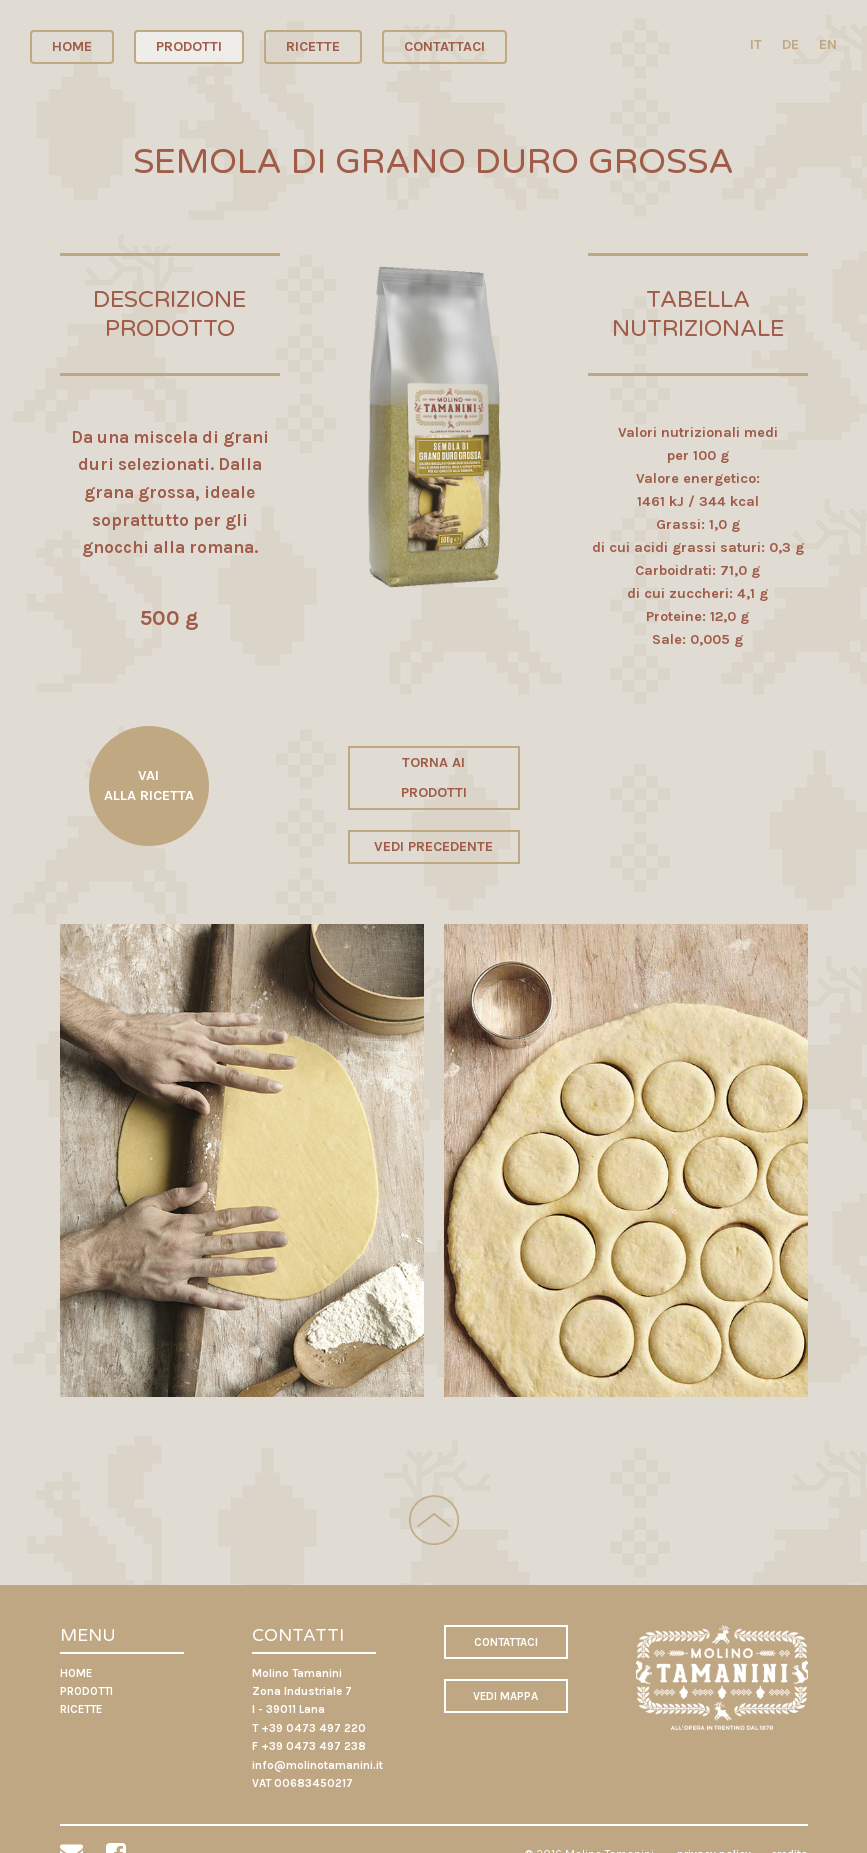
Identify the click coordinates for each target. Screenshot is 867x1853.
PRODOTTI (189, 46)
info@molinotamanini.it (317, 1765)
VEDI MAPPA (505, 1696)
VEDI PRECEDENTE (433, 846)
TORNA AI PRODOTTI (434, 777)
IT (756, 44)
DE (790, 44)
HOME (72, 46)
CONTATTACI (444, 46)
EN (828, 44)
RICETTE (313, 46)
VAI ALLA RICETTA (149, 785)
